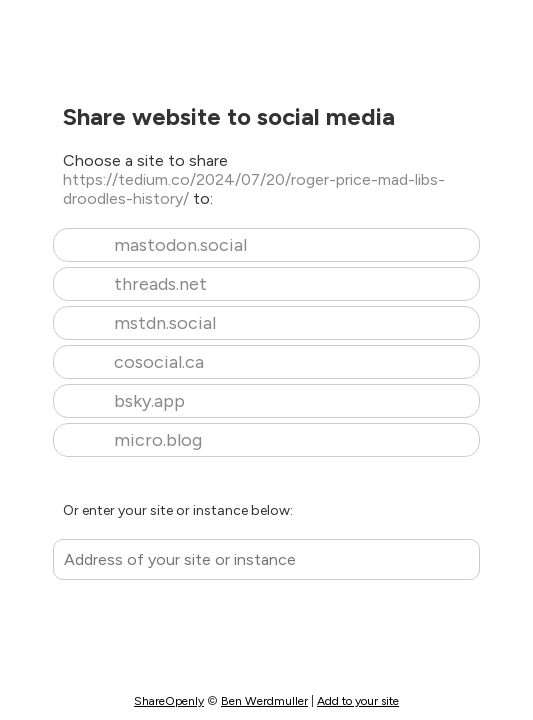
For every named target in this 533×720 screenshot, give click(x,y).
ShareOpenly (169, 701)
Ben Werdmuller (264, 701)
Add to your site (358, 701)
